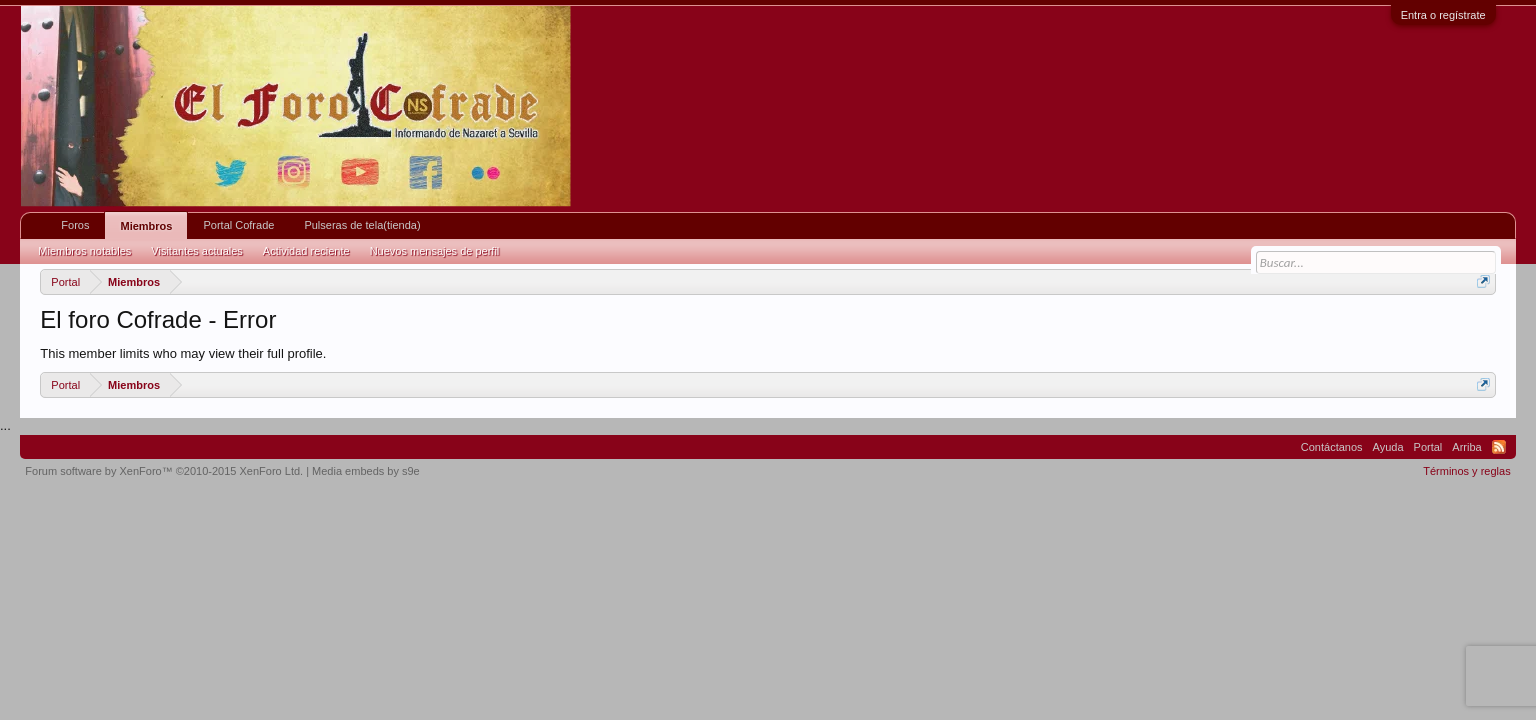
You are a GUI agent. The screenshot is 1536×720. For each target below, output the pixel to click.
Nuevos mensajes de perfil (435, 251)
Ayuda (1388, 447)
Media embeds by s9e (366, 471)
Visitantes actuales (197, 251)
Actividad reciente (306, 251)
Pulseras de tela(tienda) (362, 225)
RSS (1499, 447)
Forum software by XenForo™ (164, 471)
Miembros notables (84, 251)
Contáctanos (1332, 447)
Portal (1428, 447)
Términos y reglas (1466, 471)
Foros (75, 225)
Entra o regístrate (1443, 15)
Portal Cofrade (238, 225)
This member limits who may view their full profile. (183, 353)
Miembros (146, 226)
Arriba (1466, 447)
